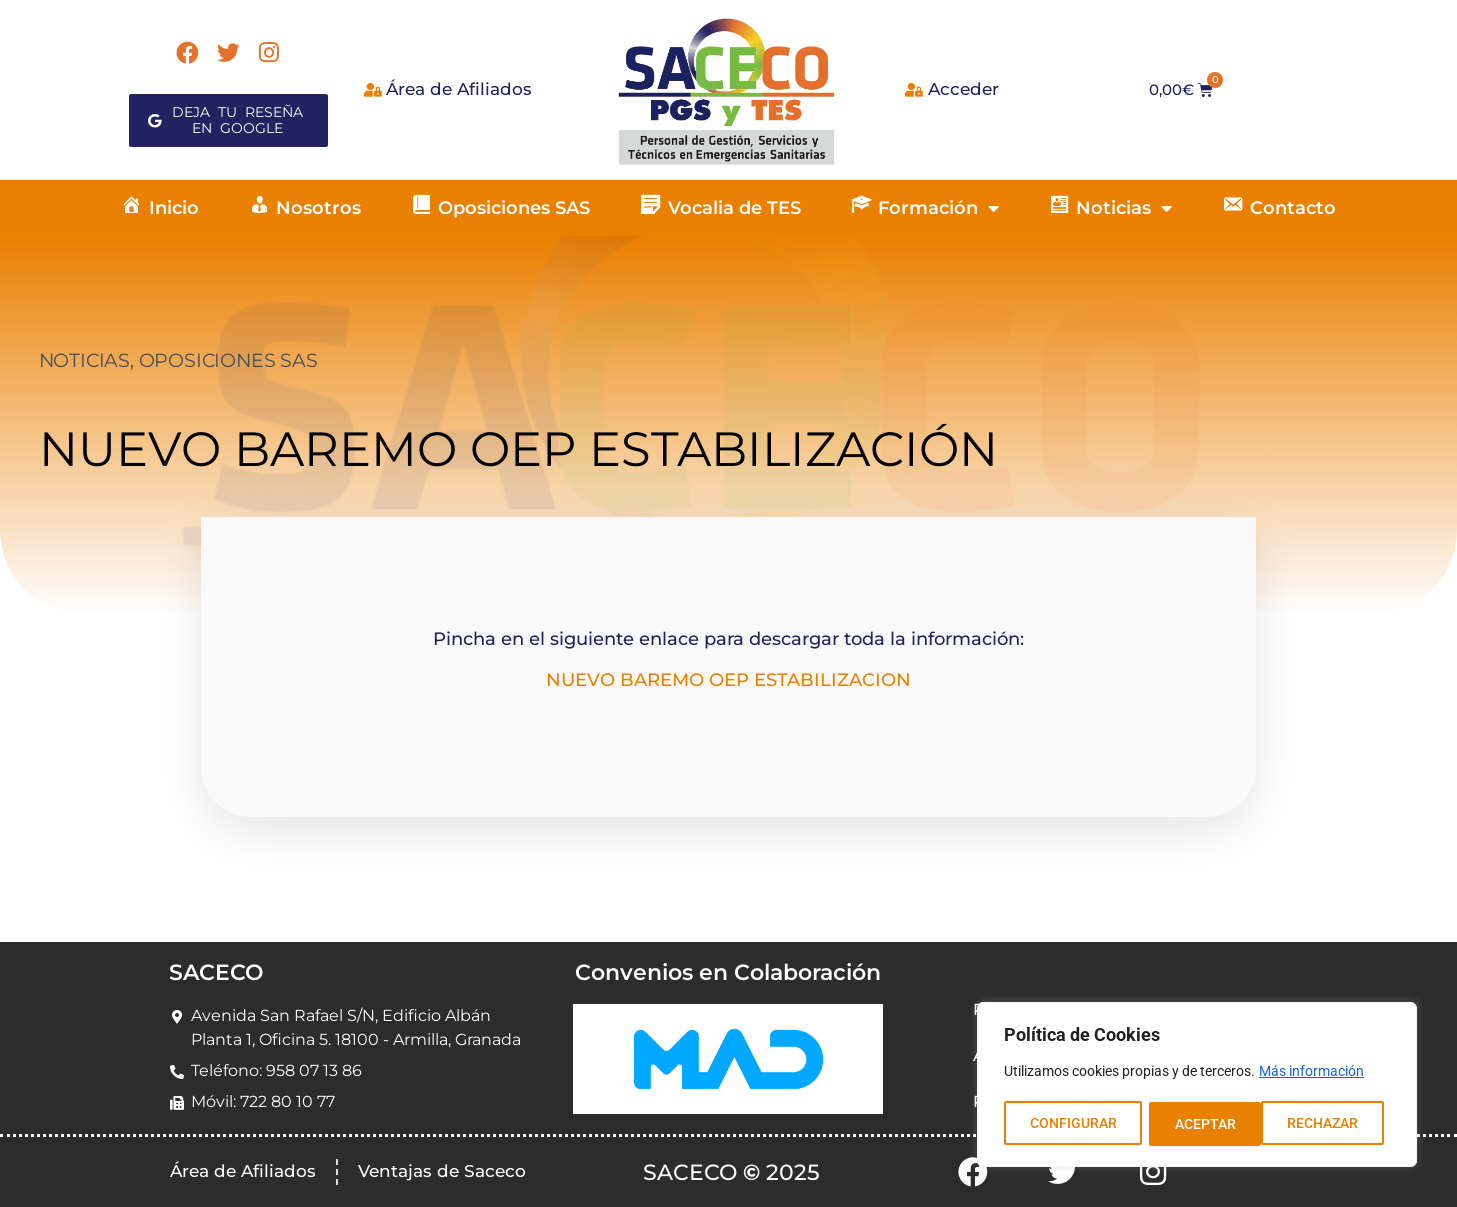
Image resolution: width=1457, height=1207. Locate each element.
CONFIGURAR (1072, 1124)
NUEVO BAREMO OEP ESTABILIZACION (728, 680)
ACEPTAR (1334, 1124)
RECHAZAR (1209, 1124)
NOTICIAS (84, 360)
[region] (1197, 1086)
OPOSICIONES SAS (228, 360)
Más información (1311, 1074)
